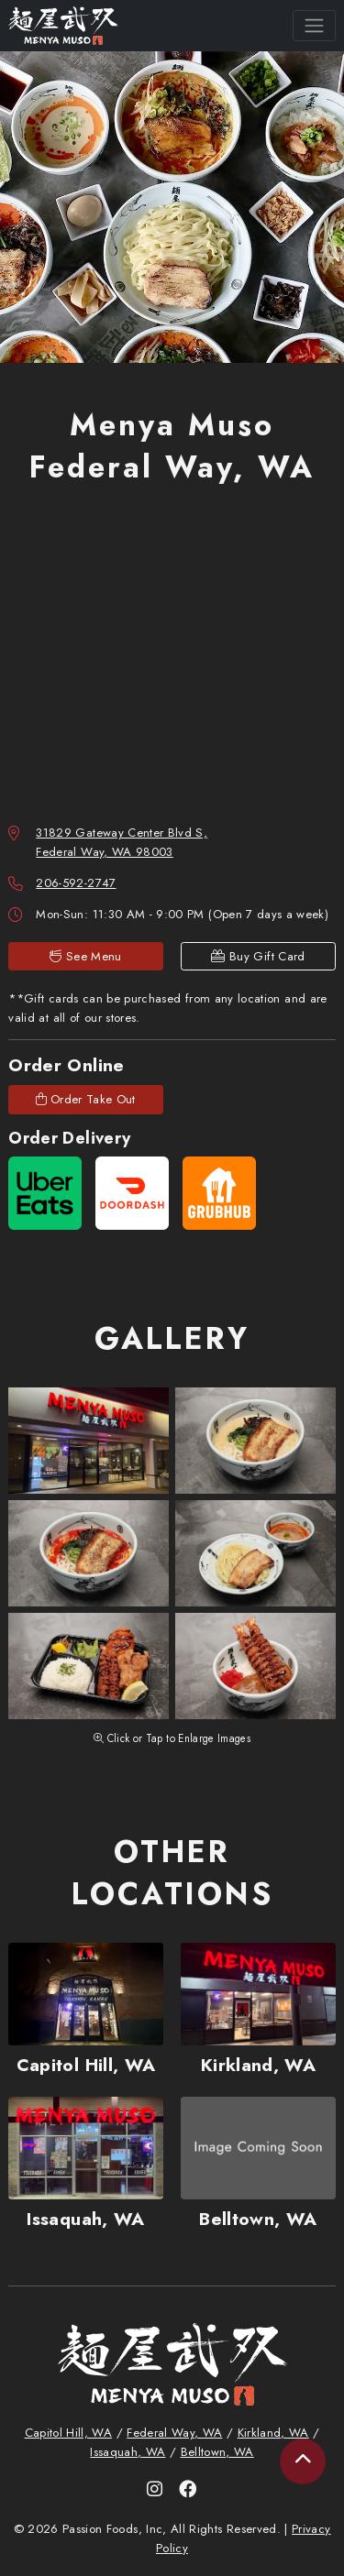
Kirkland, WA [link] (273, 2432)
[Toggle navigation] (314, 25)
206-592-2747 (76, 883)
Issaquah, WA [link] (127, 2452)
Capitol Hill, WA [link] (69, 2432)
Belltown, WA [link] (217, 2452)
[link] (63, 26)
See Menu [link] (86, 956)
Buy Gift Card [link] (258, 956)
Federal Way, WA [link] (174, 2432)
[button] (89, 1440)
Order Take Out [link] (86, 1099)
